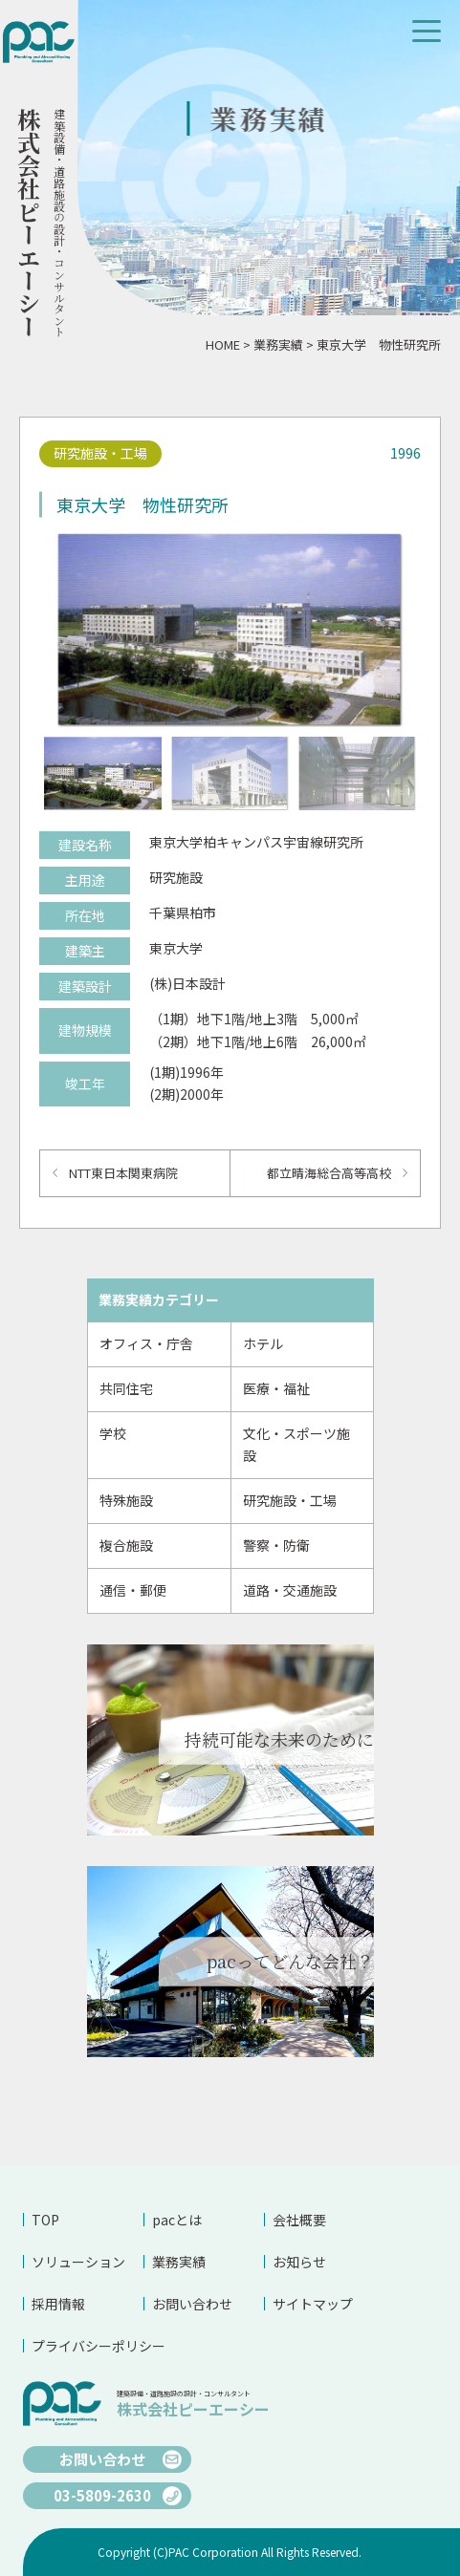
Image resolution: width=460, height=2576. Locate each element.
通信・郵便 (132, 1589)
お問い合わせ (192, 2303)
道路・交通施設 (290, 1589)
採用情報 (58, 2303)
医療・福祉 (276, 1388)
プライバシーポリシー (87, 2345)
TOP (45, 2219)
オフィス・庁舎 (146, 1343)
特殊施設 (126, 1500)
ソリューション (78, 2261)
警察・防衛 (276, 1545)
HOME (223, 344)
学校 (112, 1433)
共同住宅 (126, 1388)
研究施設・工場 (290, 1500)
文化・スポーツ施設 (296, 1445)
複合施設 (126, 1545)
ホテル (263, 1343)
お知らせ (299, 2261)
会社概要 (299, 2219)
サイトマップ (313, 2303)
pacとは (177, 2219)
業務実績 (278, 344)
